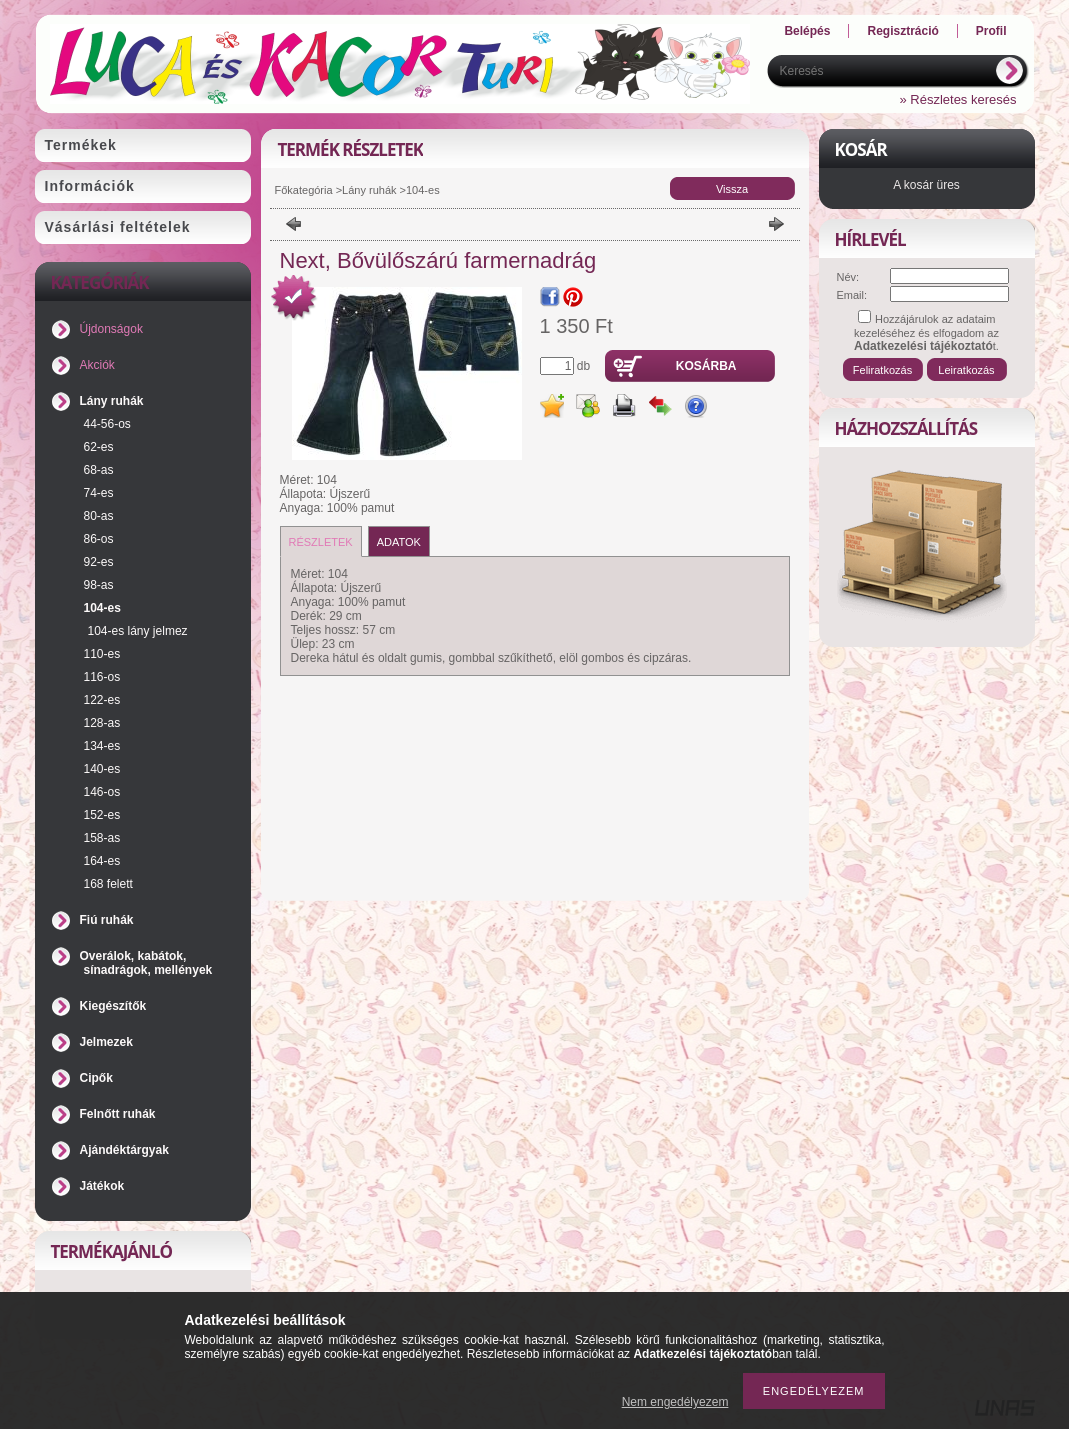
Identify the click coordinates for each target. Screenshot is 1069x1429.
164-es (102, 861)
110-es (102, 654)
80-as (99, 516)
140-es (102, 769)
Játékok (102, 1186)
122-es (102, 700)
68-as (99, 470)
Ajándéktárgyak (124, 1150)
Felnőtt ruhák (118, 1114)
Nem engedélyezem (675, 1402)
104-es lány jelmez (138, 631)
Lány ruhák (112, 401)
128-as (102, 723)
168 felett (108, 884)
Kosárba (706, 366)
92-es (99, 562)
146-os (102, 792)
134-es (102, 746)
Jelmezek (106, 1042)
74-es (99, 493)
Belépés (807, 31)
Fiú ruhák (107, 920)
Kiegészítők (113, 1006)
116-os (102, 677)
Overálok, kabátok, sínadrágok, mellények (146, 963)
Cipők (96, 1078)
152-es (102, 815)
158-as (102, 838)
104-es (102, 608)
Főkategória (304, 190)
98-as (99, 585)
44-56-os (107, 424)
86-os (99, 539)
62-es (99, 447)
